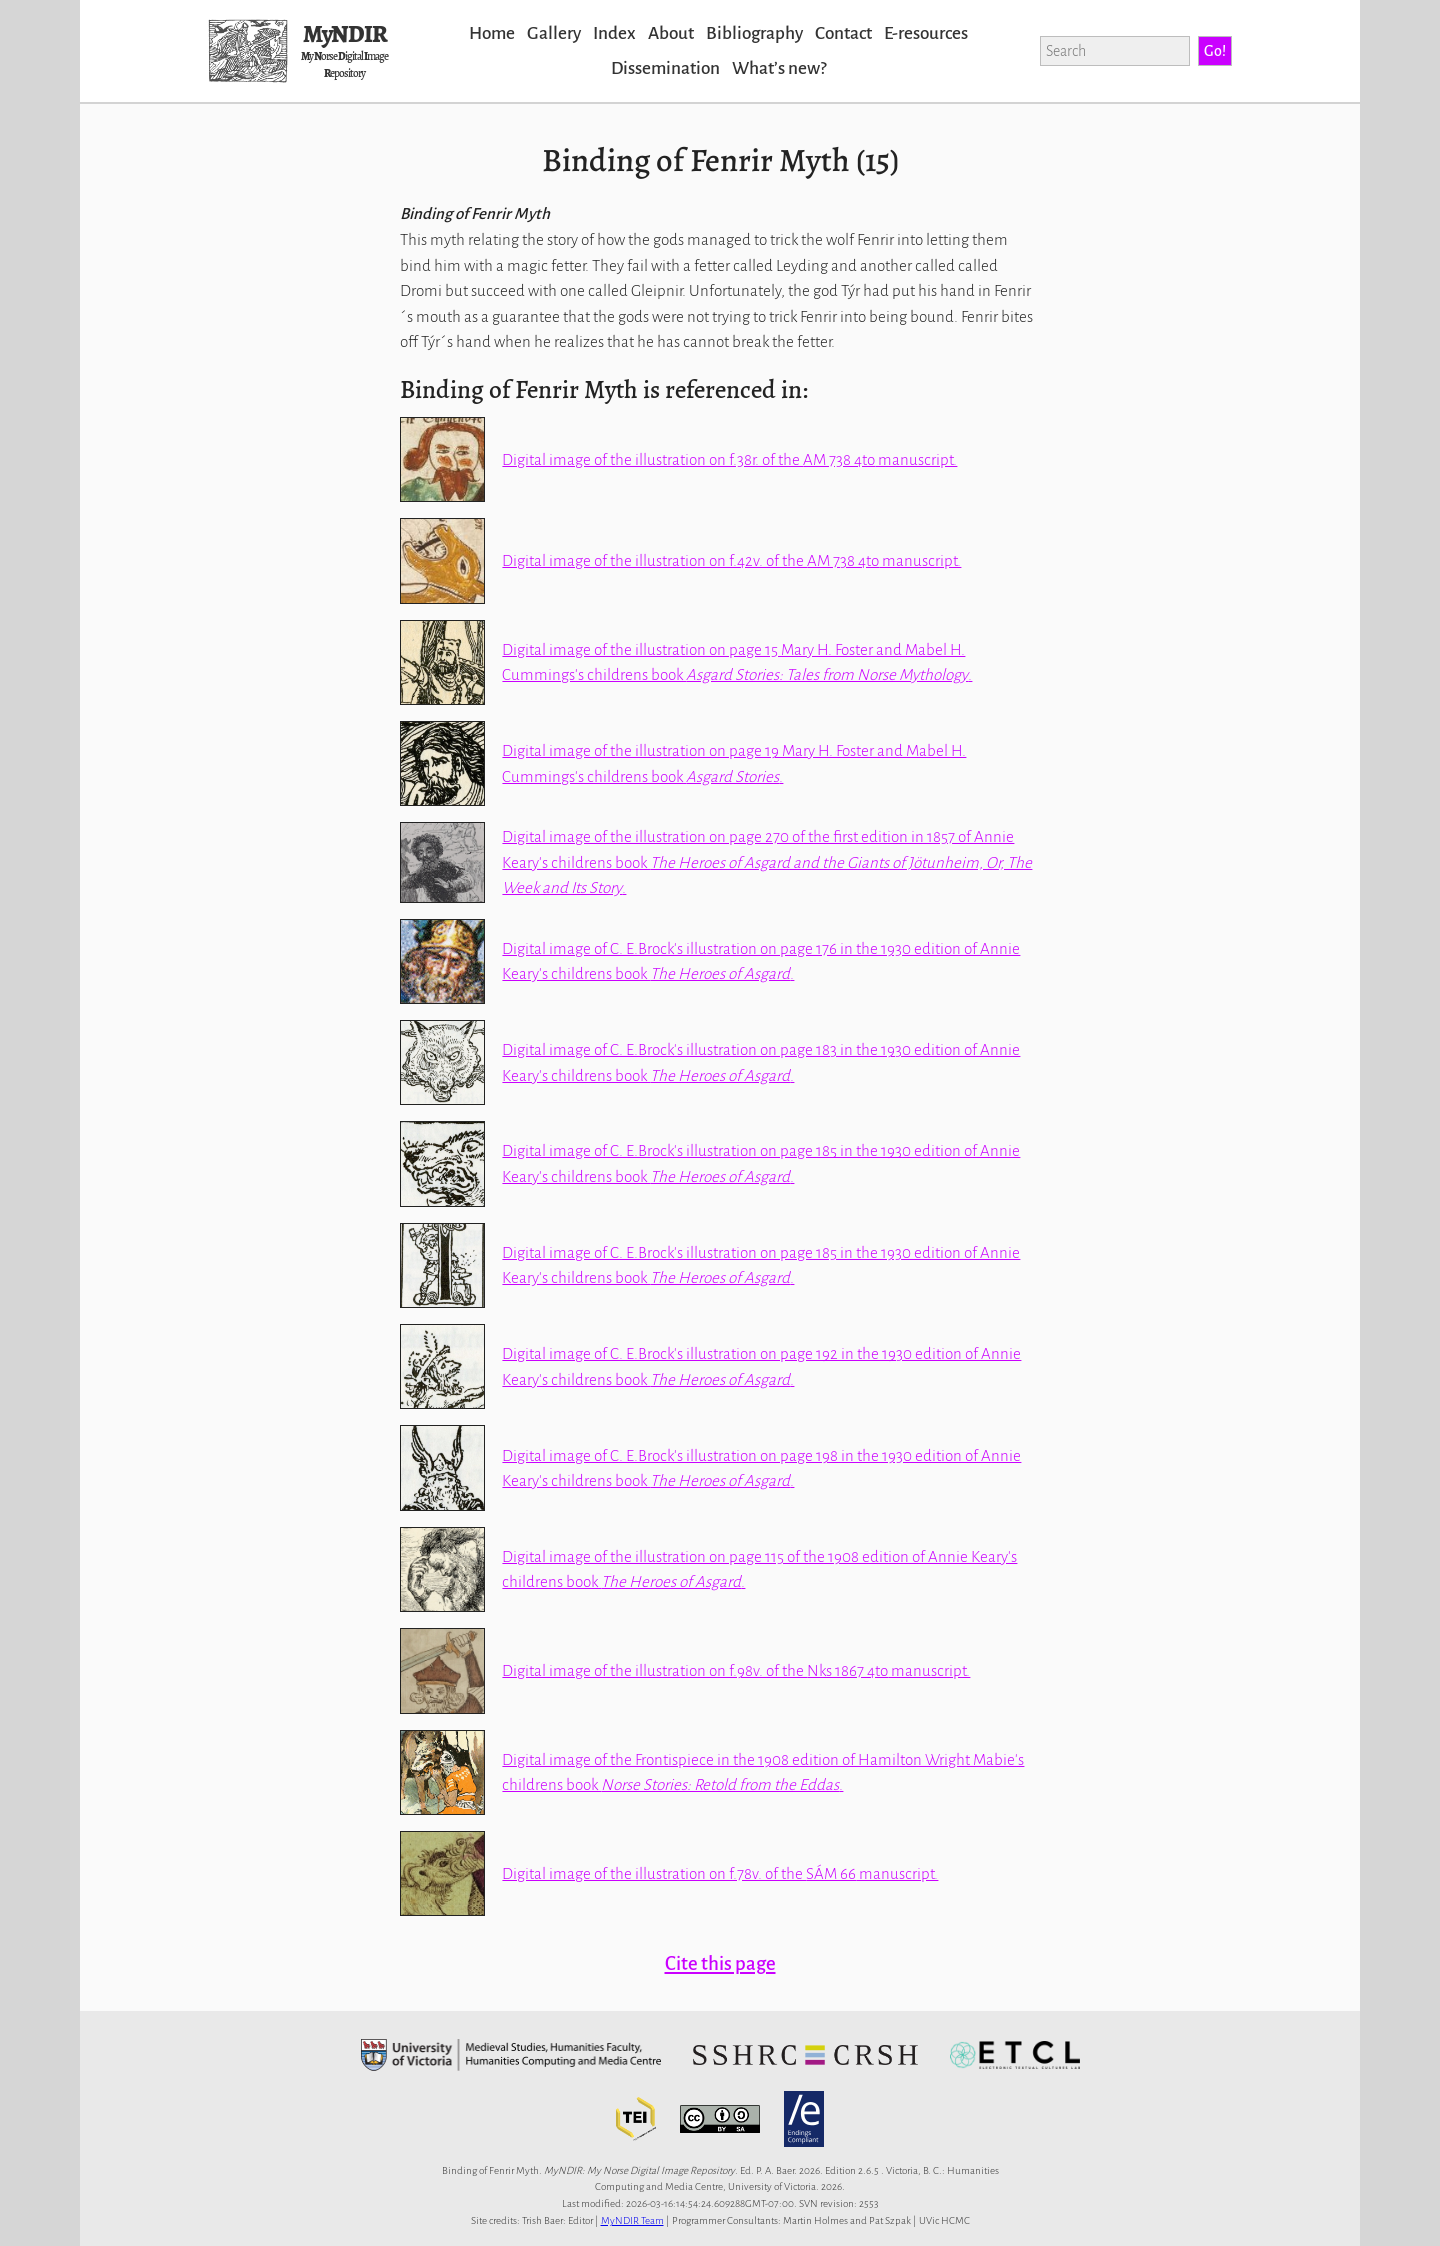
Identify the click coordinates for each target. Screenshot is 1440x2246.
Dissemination (665, 68)
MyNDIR (345, 34)
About (671, 33)
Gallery (554, 33)
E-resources (926, 33)
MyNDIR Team (632, 2220)
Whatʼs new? (779, 68)
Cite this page (720, 1963)
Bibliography (754, 33)
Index (614, 33)
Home (492, 33)
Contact (843, 33)
